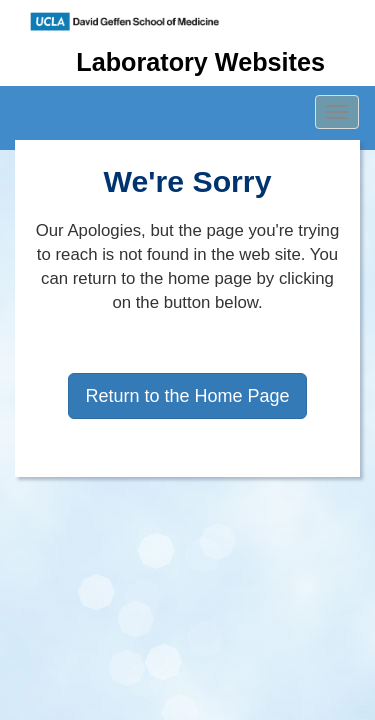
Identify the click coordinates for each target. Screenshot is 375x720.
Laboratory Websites (200, 62)
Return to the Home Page (187, 396)
